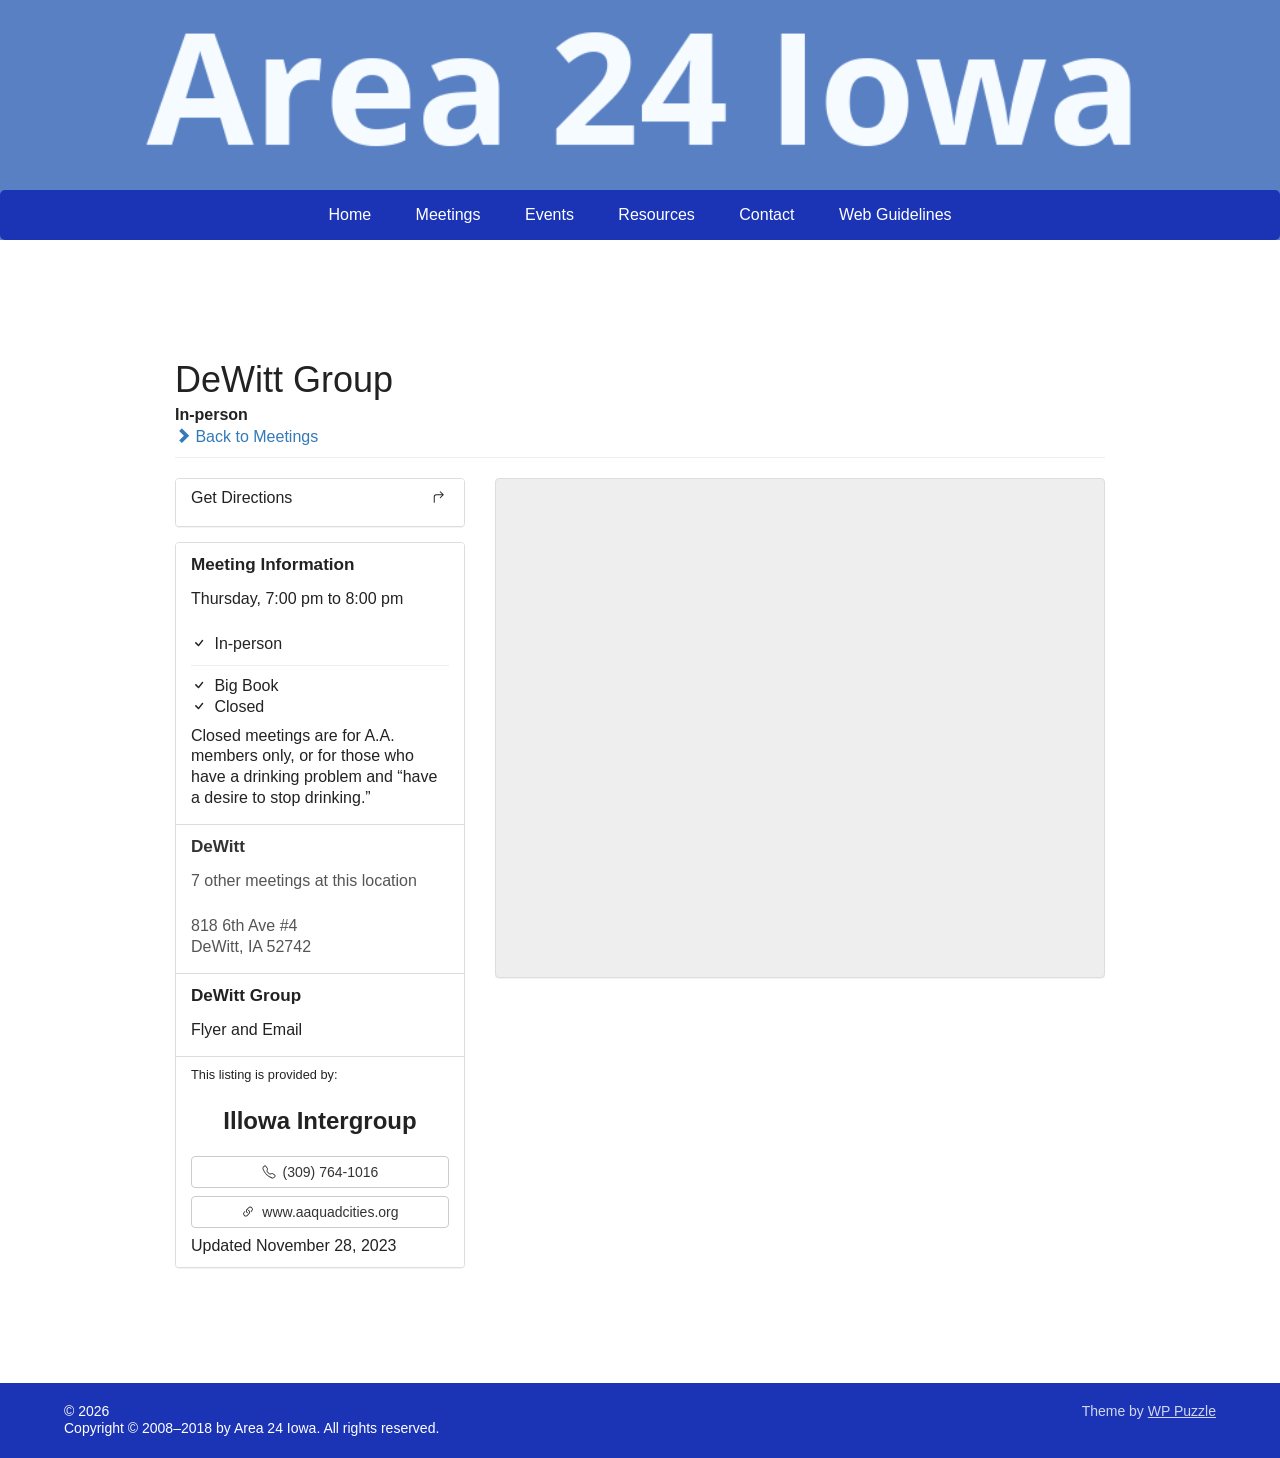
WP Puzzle (1182, 1411)
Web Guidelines (895, 214)
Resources (656, 214)
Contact (766, 214)
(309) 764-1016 (320, 1172)
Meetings (448, 214)
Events (549, 214)
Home (349, 214)
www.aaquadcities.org (319, 1212)
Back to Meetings (246, 436)
